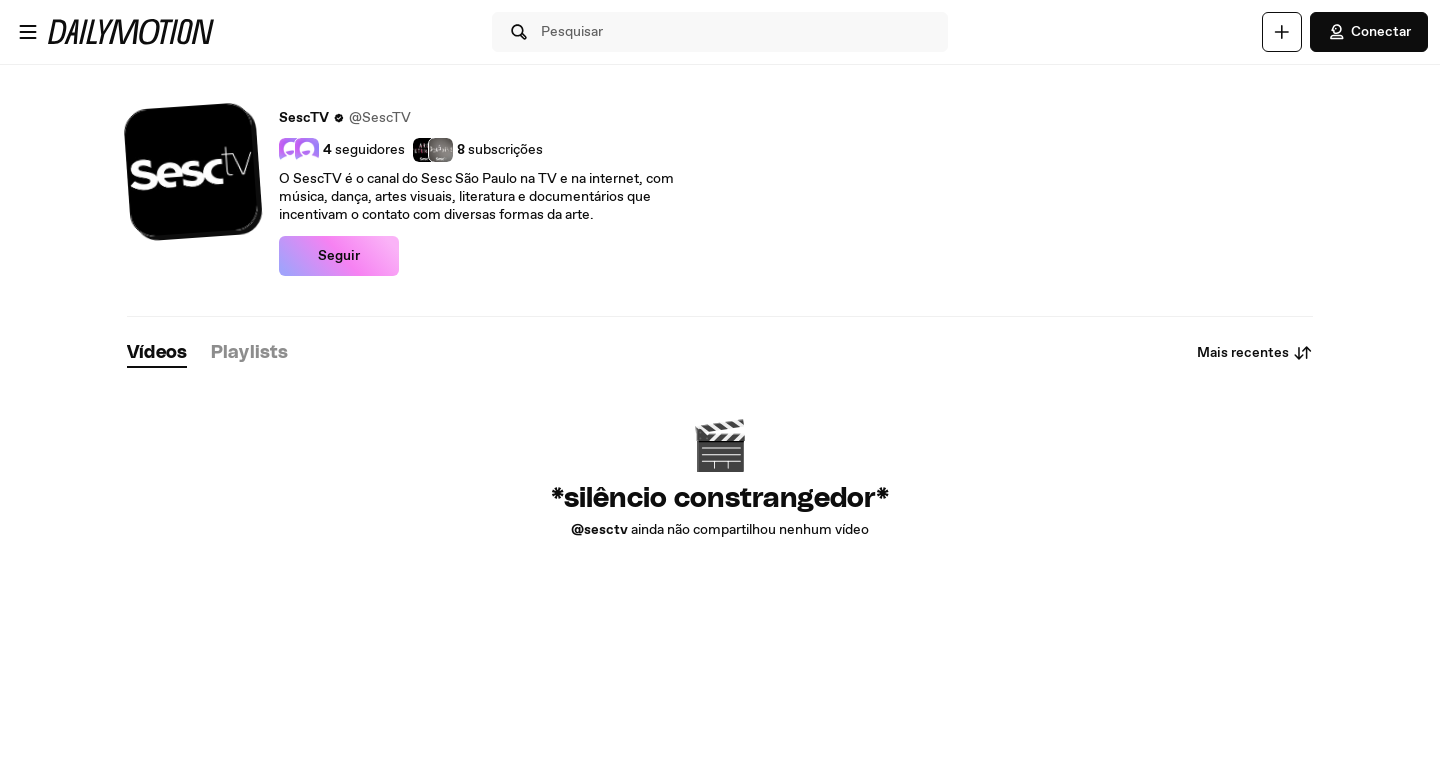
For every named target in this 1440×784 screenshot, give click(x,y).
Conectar (1369, 32)
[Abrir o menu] (28, 32)
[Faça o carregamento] (1282, 32)
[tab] (157, 353)
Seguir (339, 256)
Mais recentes (1255, 353)
